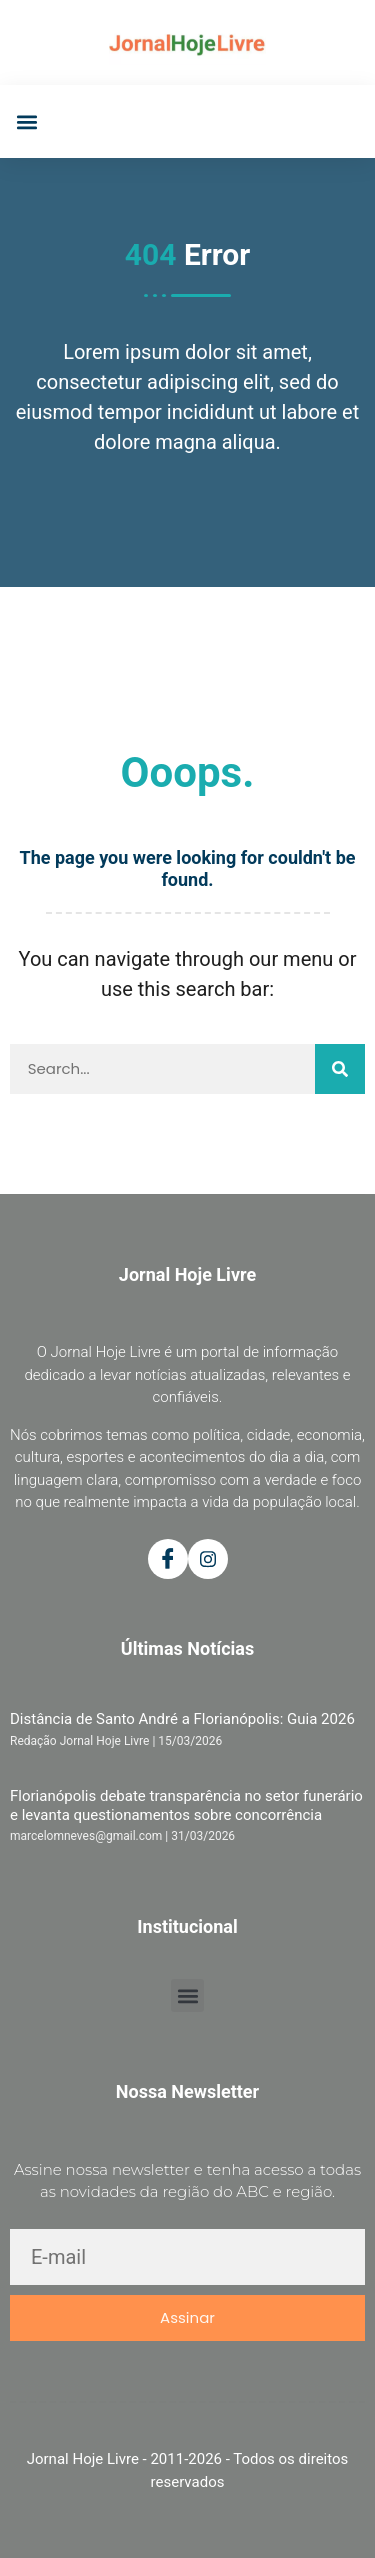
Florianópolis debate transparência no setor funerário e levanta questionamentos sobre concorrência (186, 1805)
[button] (26, 121)
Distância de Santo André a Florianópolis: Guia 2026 (182, 1719)
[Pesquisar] (340, 1069)
